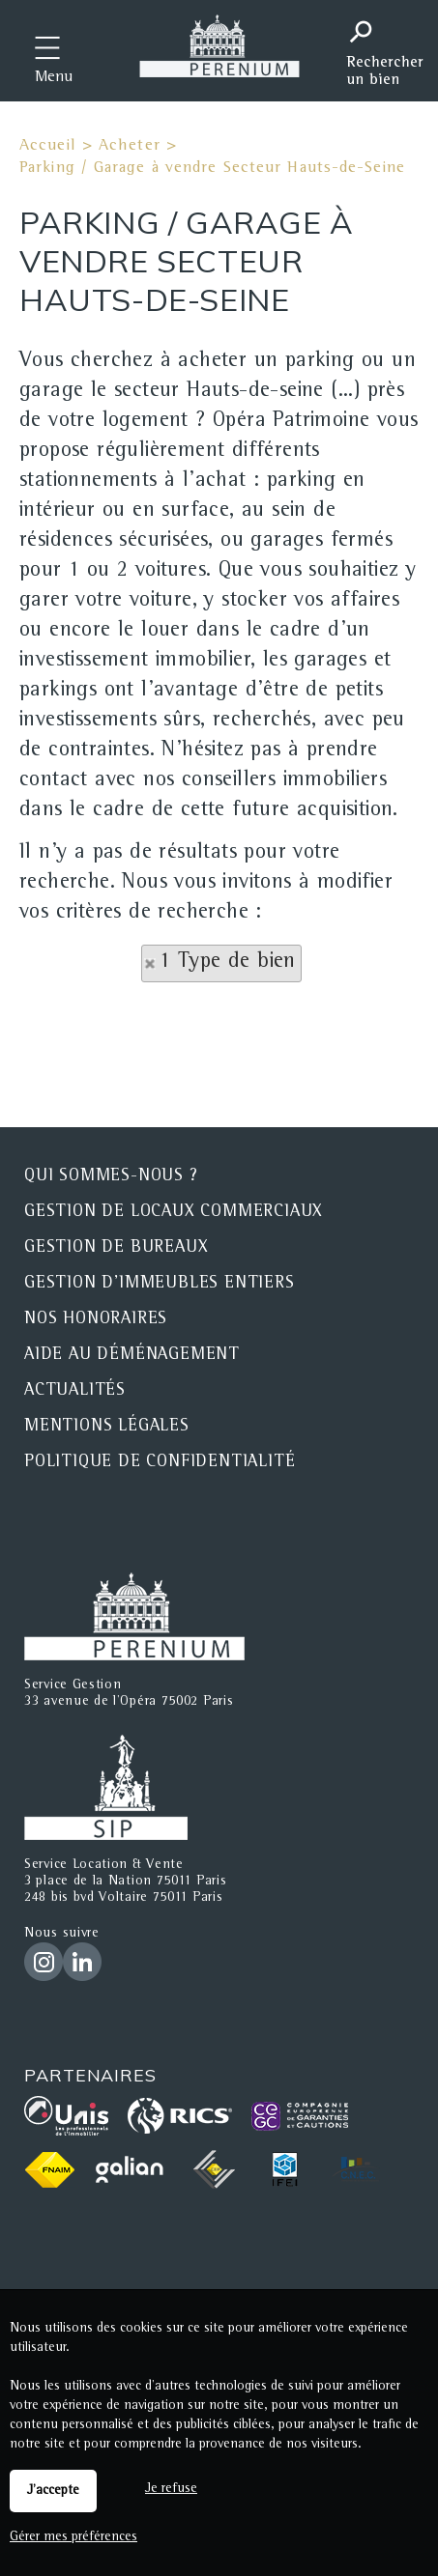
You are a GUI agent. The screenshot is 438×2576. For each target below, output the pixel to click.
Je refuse (171, 2489)
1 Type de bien (228, 963)
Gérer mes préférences (73, 2537)
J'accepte (53, 2491)
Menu (54, 78)
